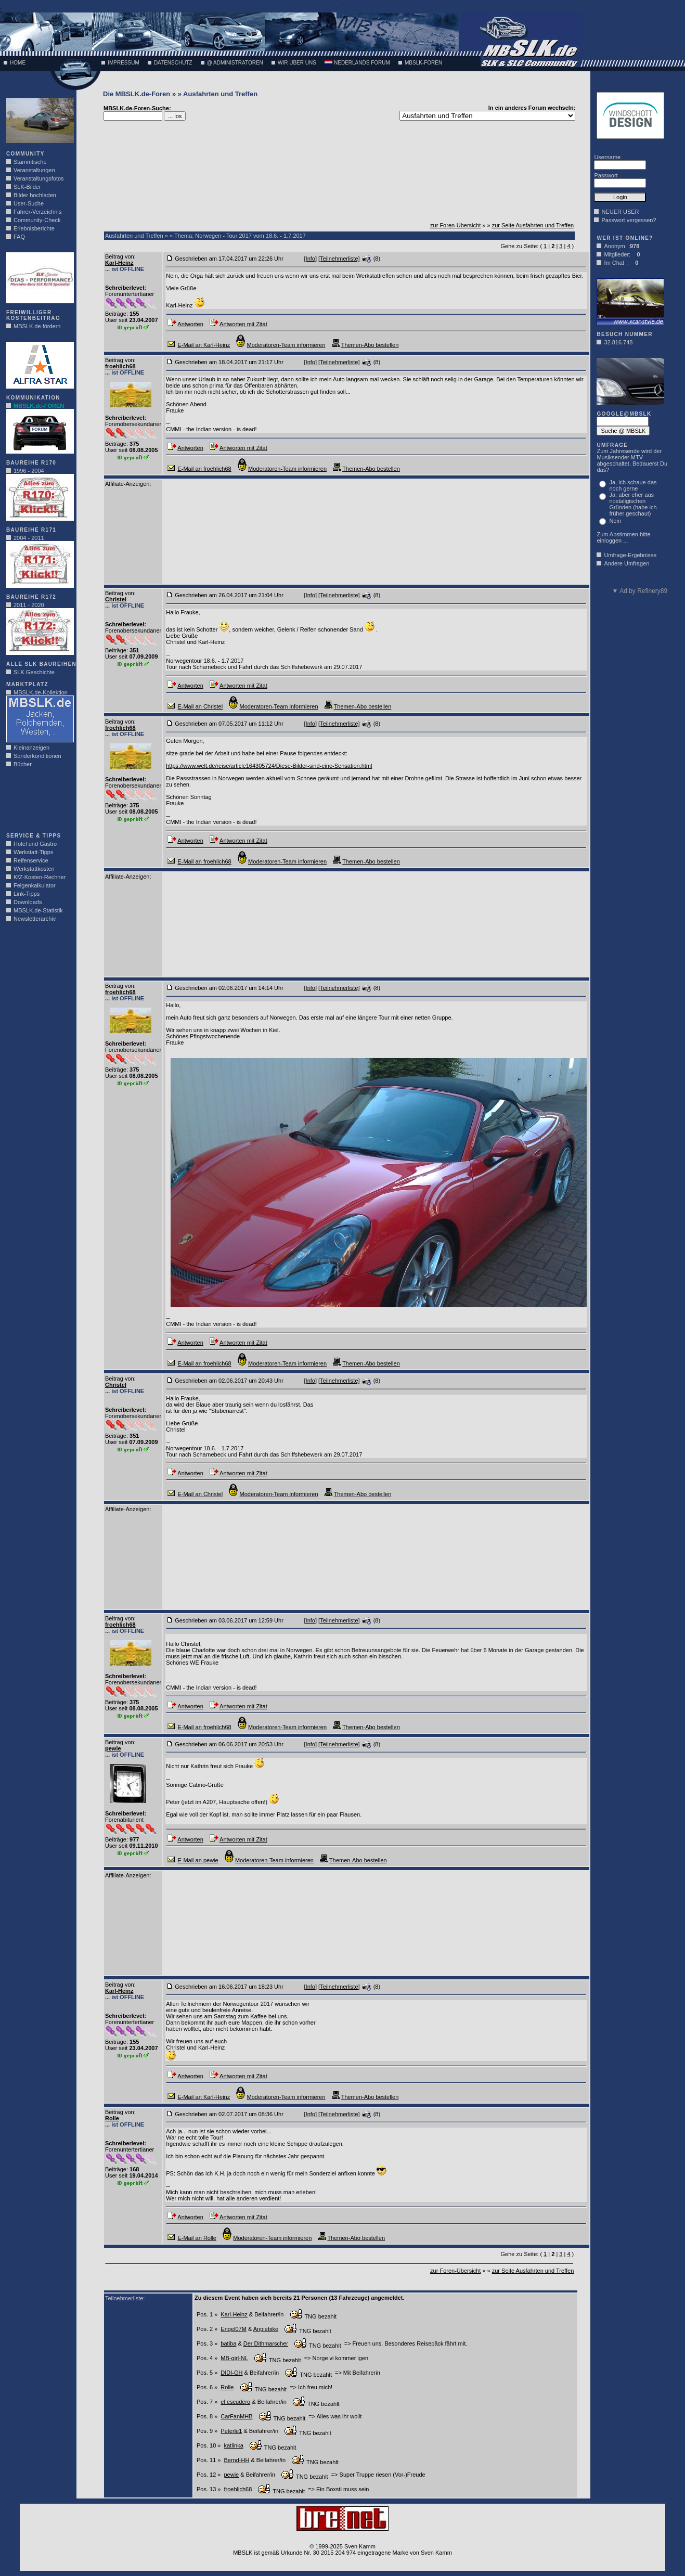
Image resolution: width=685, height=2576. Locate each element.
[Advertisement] (37, 803)
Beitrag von (119, 256)
